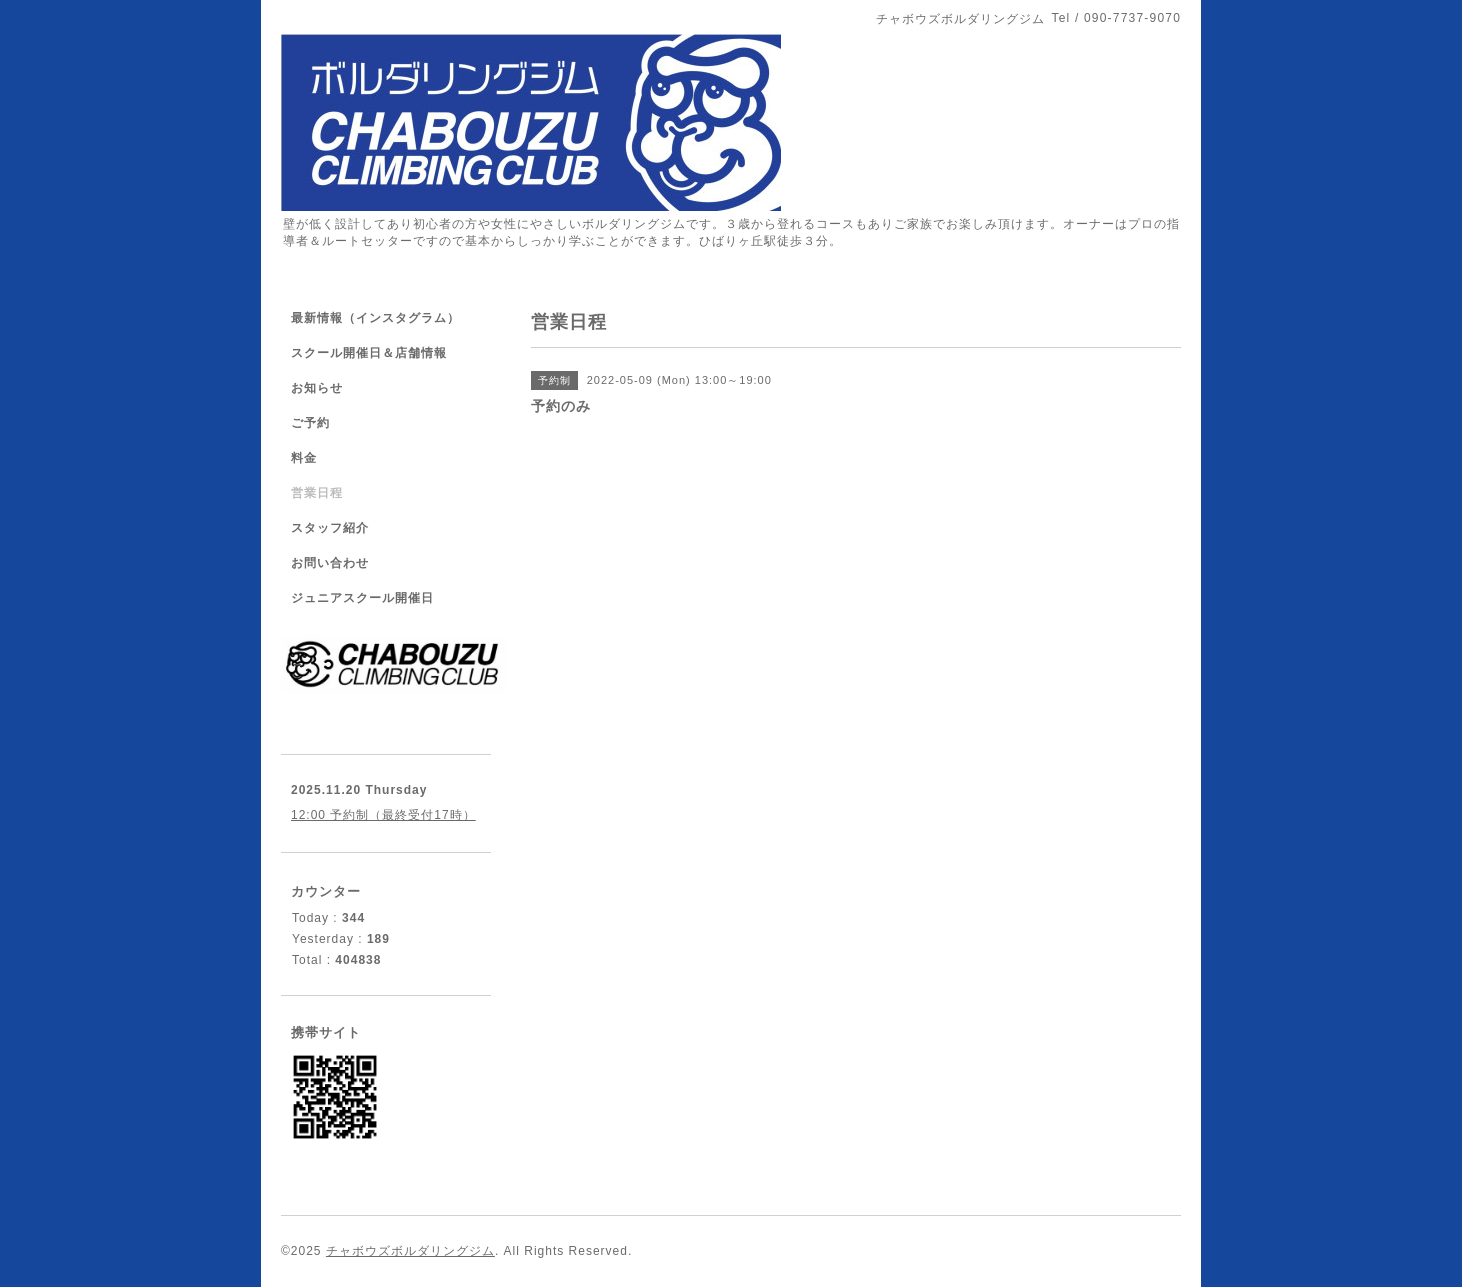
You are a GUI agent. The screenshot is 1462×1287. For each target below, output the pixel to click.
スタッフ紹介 (330, 528)
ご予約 (310, 423)
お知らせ (317, 388)
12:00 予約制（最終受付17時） (383, 815)
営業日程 (317, 493)
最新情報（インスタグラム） (375, 318)
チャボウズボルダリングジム (410, 1251)
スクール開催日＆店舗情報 (369, 353)
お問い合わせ (330, 563)
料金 (304, 458)
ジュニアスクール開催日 (362, 598)
